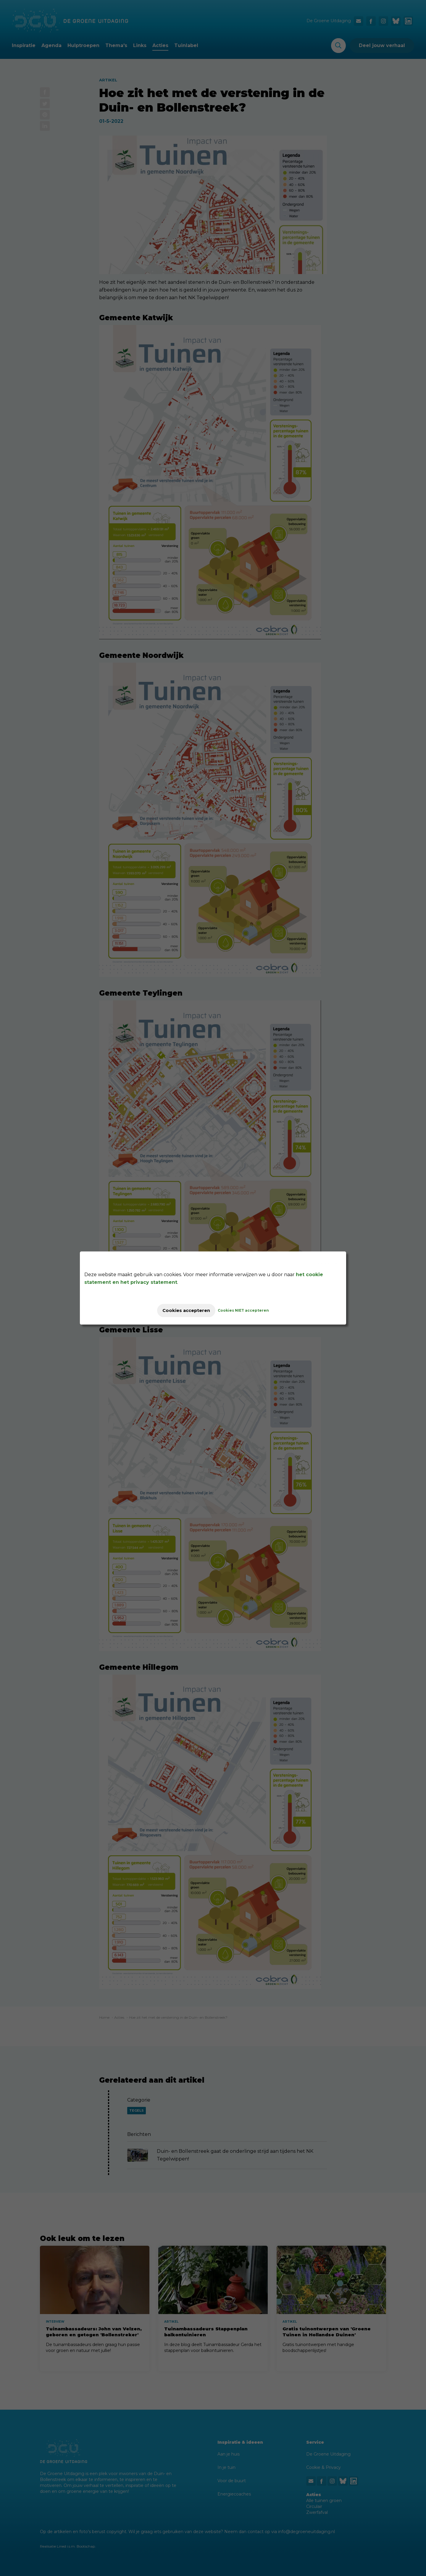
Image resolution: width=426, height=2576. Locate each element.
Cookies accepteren (186, 1310)
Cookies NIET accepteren (249, 1310)
